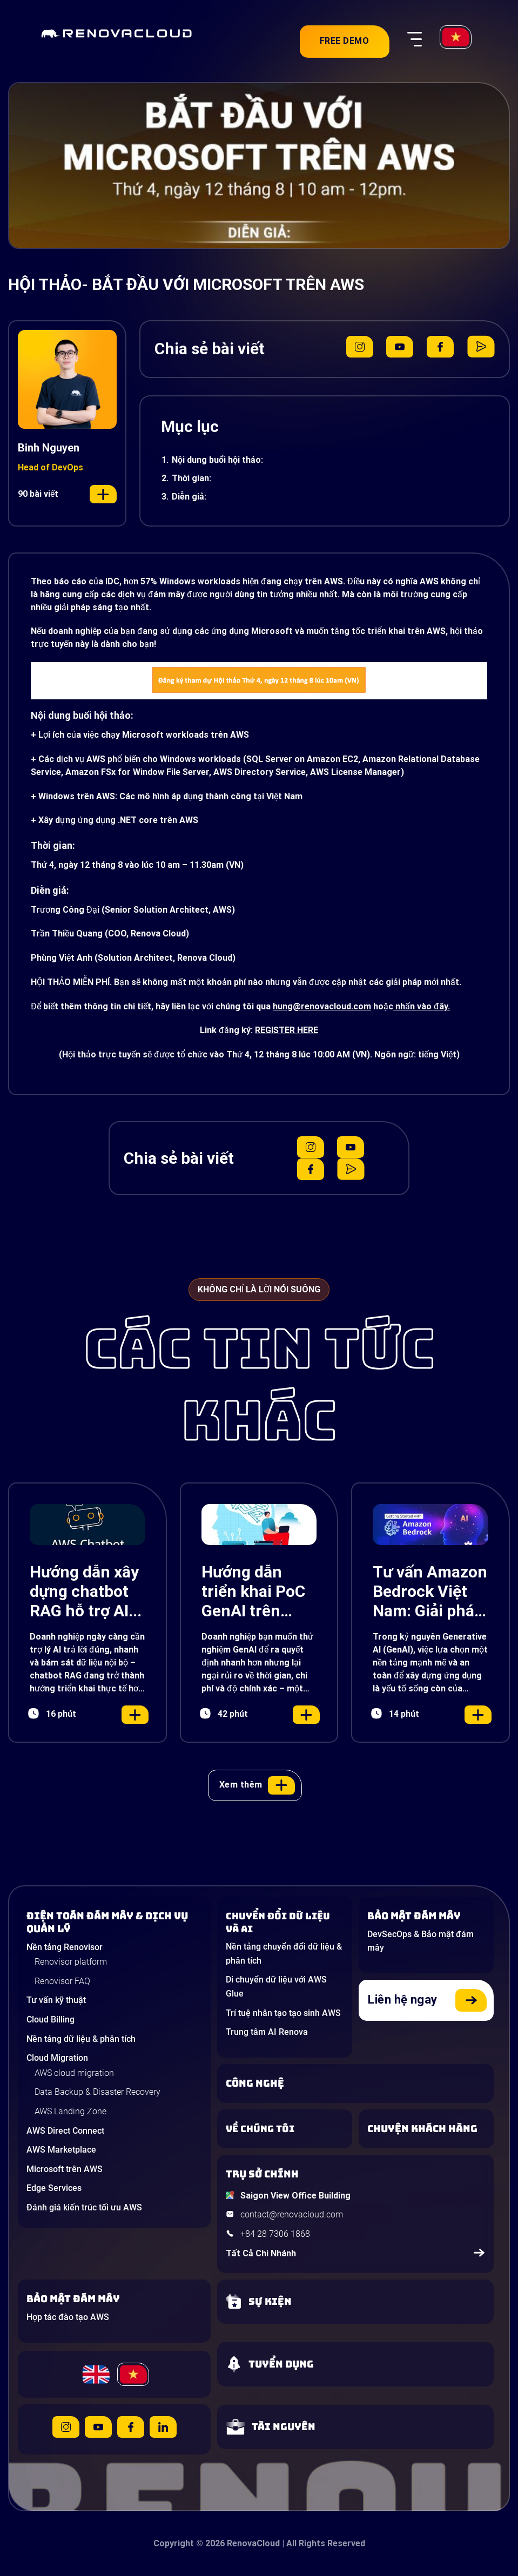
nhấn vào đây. (421, 1006)
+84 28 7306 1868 (275, 2234)
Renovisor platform (71, 1962)
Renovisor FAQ (62, 1981)
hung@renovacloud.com (322, 1006)
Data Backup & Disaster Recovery (97, 2092)
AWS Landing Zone (70, 2111)
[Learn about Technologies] (355, 2083)
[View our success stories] (426, 2128)
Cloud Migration (57, 2058)
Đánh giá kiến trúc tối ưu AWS (84, 2207)
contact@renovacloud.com (291, 2214)
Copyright (173, 2543)
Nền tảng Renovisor (64, 1947)
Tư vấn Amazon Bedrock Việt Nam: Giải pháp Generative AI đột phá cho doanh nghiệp (430, 1591)
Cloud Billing (50, 2019)
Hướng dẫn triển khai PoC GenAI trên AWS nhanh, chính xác (253, 1591)
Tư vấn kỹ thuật (56, 2000)
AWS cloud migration (74, 2073)
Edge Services (54, 2188)
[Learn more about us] (285, 2128)
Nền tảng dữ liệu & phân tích (81, 2039)
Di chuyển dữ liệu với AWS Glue (276, 1986)
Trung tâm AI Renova (267, 2032)
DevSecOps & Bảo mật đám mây (420, 1941)
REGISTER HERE (286, 1030)
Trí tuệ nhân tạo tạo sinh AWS (283, 2013)
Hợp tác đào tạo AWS (67, 2317)
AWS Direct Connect (65, 2131)
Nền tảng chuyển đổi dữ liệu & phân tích (284, 1953)
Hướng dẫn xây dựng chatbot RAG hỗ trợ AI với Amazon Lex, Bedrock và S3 (87, 1591)
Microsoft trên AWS (64, 2169)
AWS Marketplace (61, 2150)
